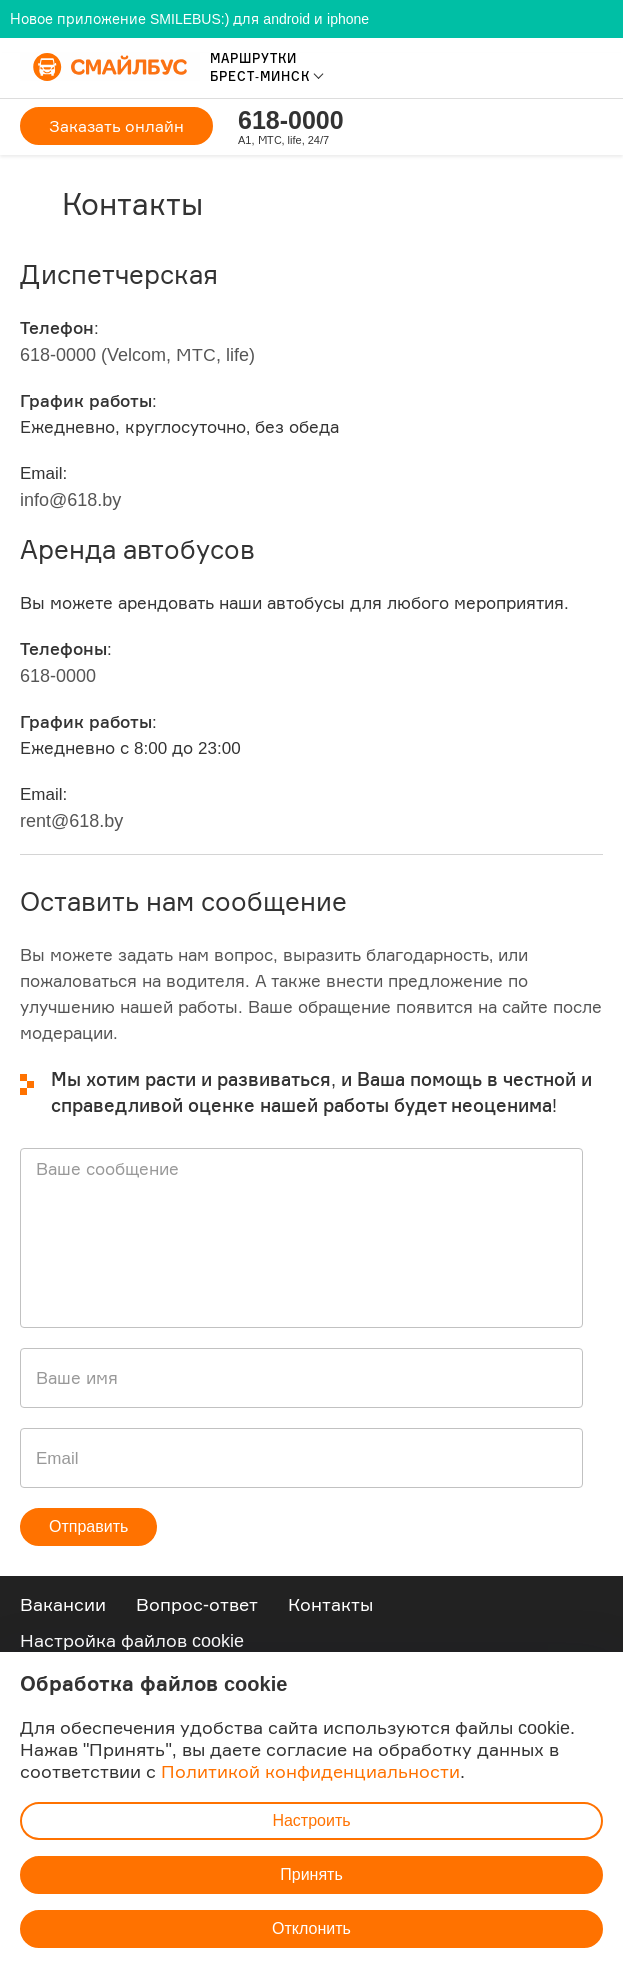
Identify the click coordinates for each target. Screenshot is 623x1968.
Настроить (311, 1820)
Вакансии (63, 1604)
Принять (311, 1874)
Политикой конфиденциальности (310, 1771)
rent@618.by (71, 820)
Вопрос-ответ (197, 1604)
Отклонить (311, 1928)
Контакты (330, 1604)
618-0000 (291, 119)
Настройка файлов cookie (132, 1640)
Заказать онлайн (116, 126)
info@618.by (70, 499)
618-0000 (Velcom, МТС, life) (137, 354)
